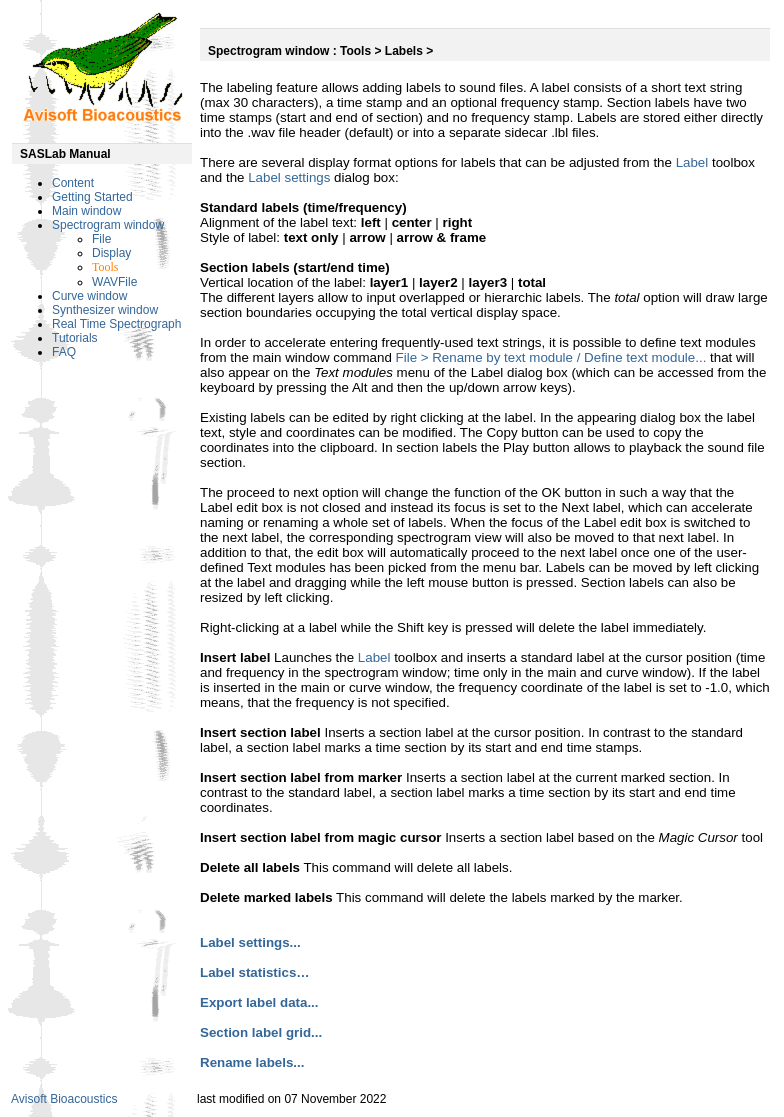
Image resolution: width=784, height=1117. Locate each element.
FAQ (64, 352)
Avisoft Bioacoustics (64, 1099)
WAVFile (114, 282)
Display (111, 253)
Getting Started (92, 197)
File (101, 239)
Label (692, 162)
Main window (86, 211)
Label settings (289, 177)
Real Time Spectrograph (116, 324)
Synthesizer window (105, 310)
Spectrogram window (108, 225)
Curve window (89, 296)
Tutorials (75, 338)
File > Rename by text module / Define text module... (551, 357)
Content (73, 183)
